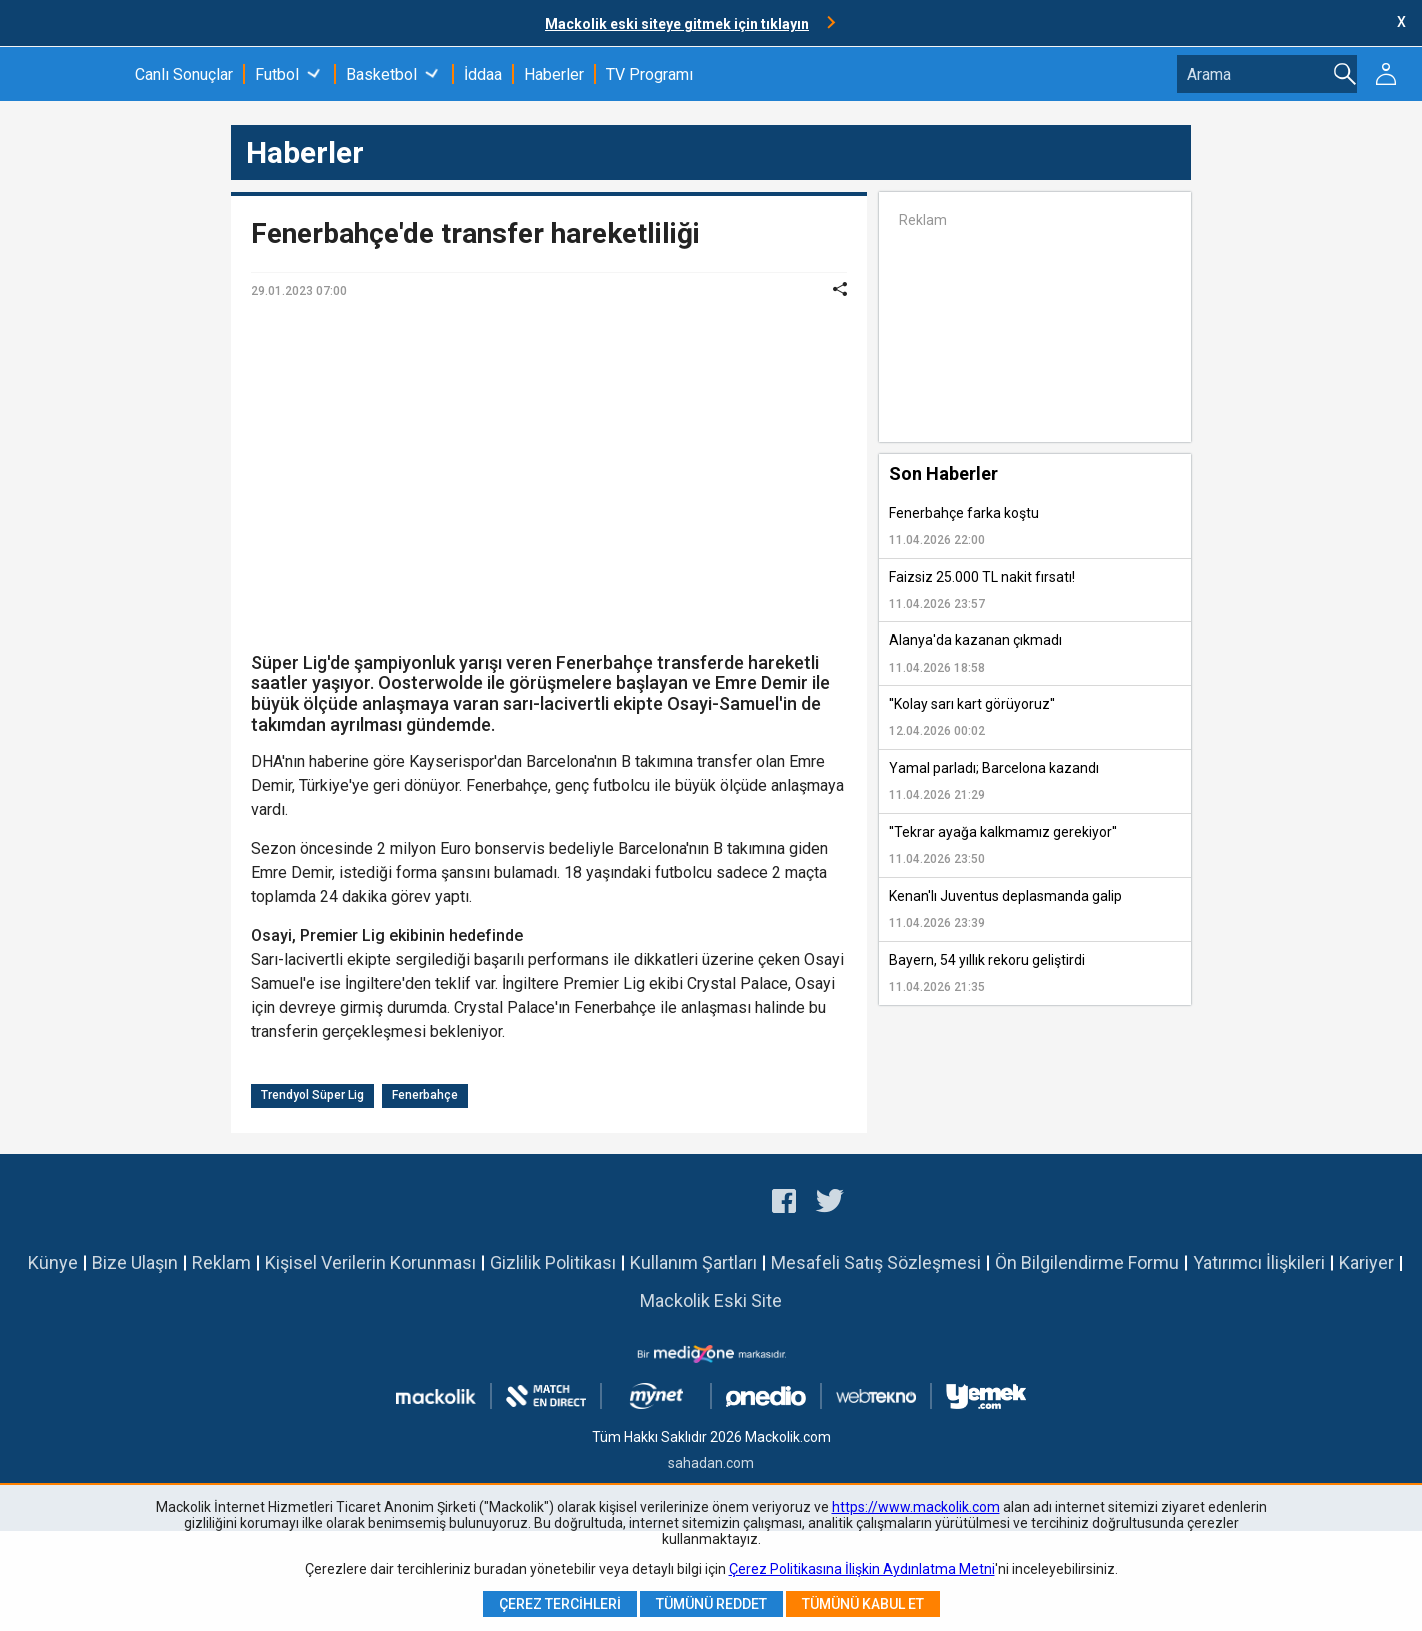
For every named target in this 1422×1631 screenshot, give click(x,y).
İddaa (483, 74)
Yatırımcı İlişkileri (1259, 1262)
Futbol (277, 74)
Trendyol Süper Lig (312, 1095)
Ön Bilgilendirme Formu (1087, 1262)
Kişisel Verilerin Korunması (370, 1262)
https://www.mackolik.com (916, 1507)
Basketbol (381, 74)
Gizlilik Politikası (553, 1262)
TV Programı (649, 74)
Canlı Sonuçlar (184, 74)
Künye (53, 1262)
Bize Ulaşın (135, 1262)
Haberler (554, 74)
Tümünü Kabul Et (863, 1604)
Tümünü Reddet (711, 1604)
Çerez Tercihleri (560, 1604)
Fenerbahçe (425, 1095)
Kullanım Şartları (693, 1262)
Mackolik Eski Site (711, 1300)
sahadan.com (711, 1463)
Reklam (221, 1262)
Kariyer (1366, 1262)
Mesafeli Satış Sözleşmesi (876, 1262)
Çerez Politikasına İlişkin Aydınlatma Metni (862, 1569)
